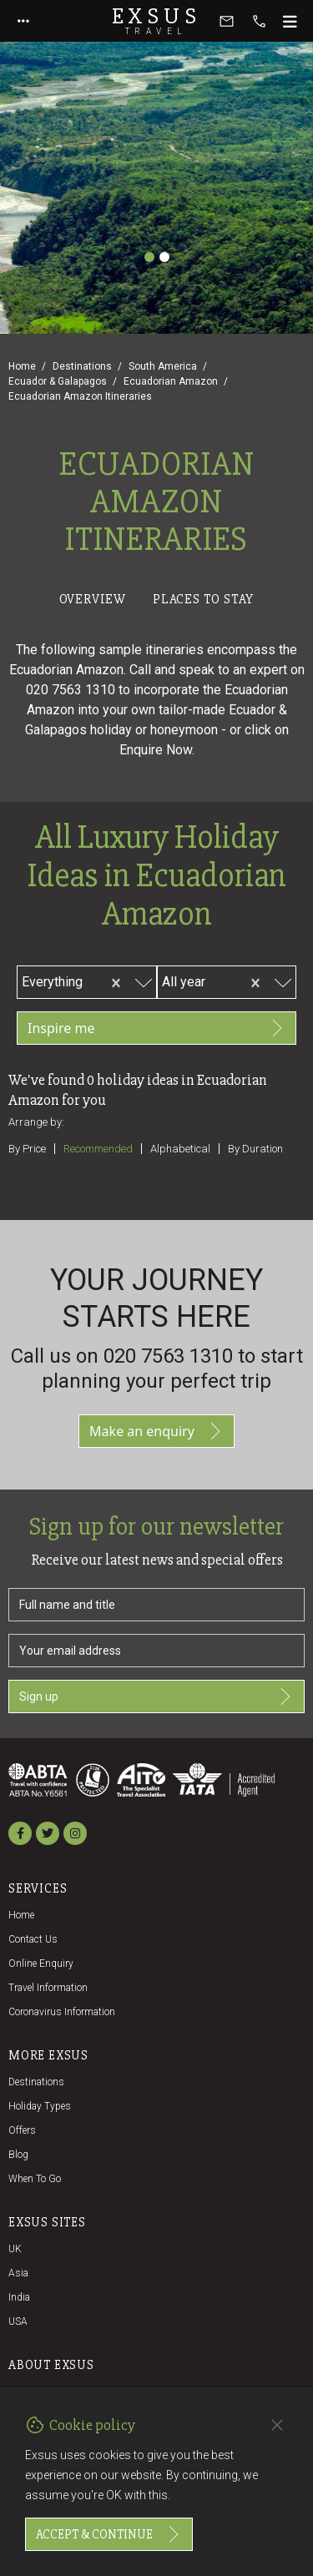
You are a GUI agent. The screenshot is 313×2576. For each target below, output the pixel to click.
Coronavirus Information (61, 2012)
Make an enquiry (156, 1431)
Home (22, 366)
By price (27, 1148)
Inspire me (156, 1028)
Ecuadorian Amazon (171, 381)
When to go (34, 2179)
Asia (18, 2273)
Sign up (156, 1696)
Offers (22, 2130)
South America (163, 366)
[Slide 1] (149, 257)
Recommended (98, 1148)
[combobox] (91, 980)
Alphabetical (180, 1148)
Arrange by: (36, 1121)
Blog (18, 2154)
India (19, 2297)
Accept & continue (109, 2534)
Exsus (157, 21)
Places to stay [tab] (203, 599)
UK (15, 2249)
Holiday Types (39, 2106)
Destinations (82, 366)
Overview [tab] (92, 599)
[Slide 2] (164, 257)
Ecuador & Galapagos (57, 381)
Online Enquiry (40, 1963)
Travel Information (48, 1988)
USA (18, 2321)
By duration (255, 1148)
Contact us (33, 1939)
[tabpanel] (156, 915)
